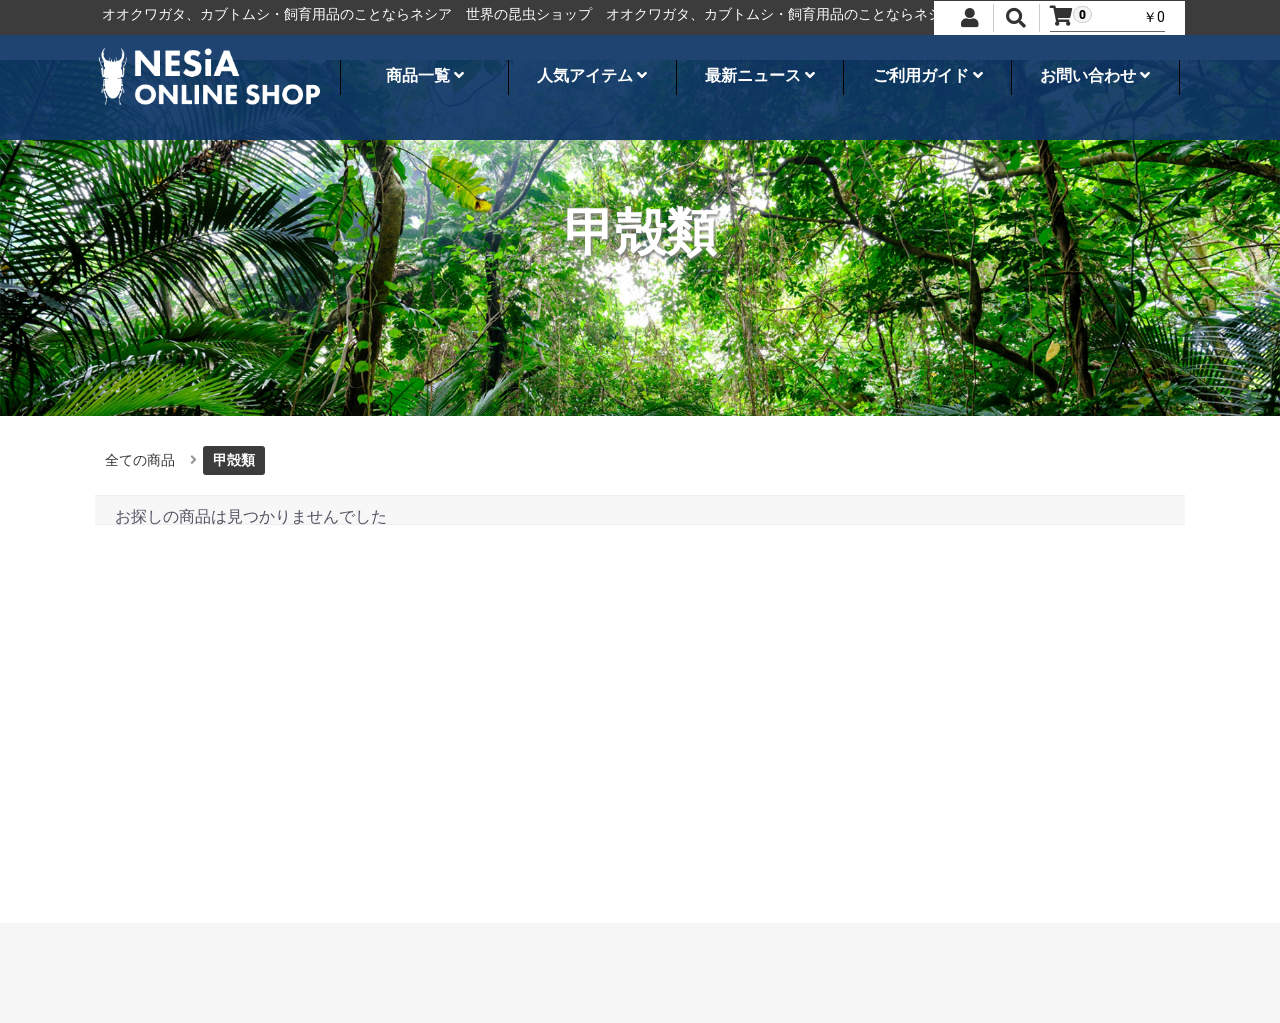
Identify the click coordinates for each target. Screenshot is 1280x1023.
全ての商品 (140, 460)
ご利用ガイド (928, 75)
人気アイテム (592, 75)
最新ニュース (760, 75)
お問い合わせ (1095, 75)
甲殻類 (234, 460)
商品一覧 (425, 75)
